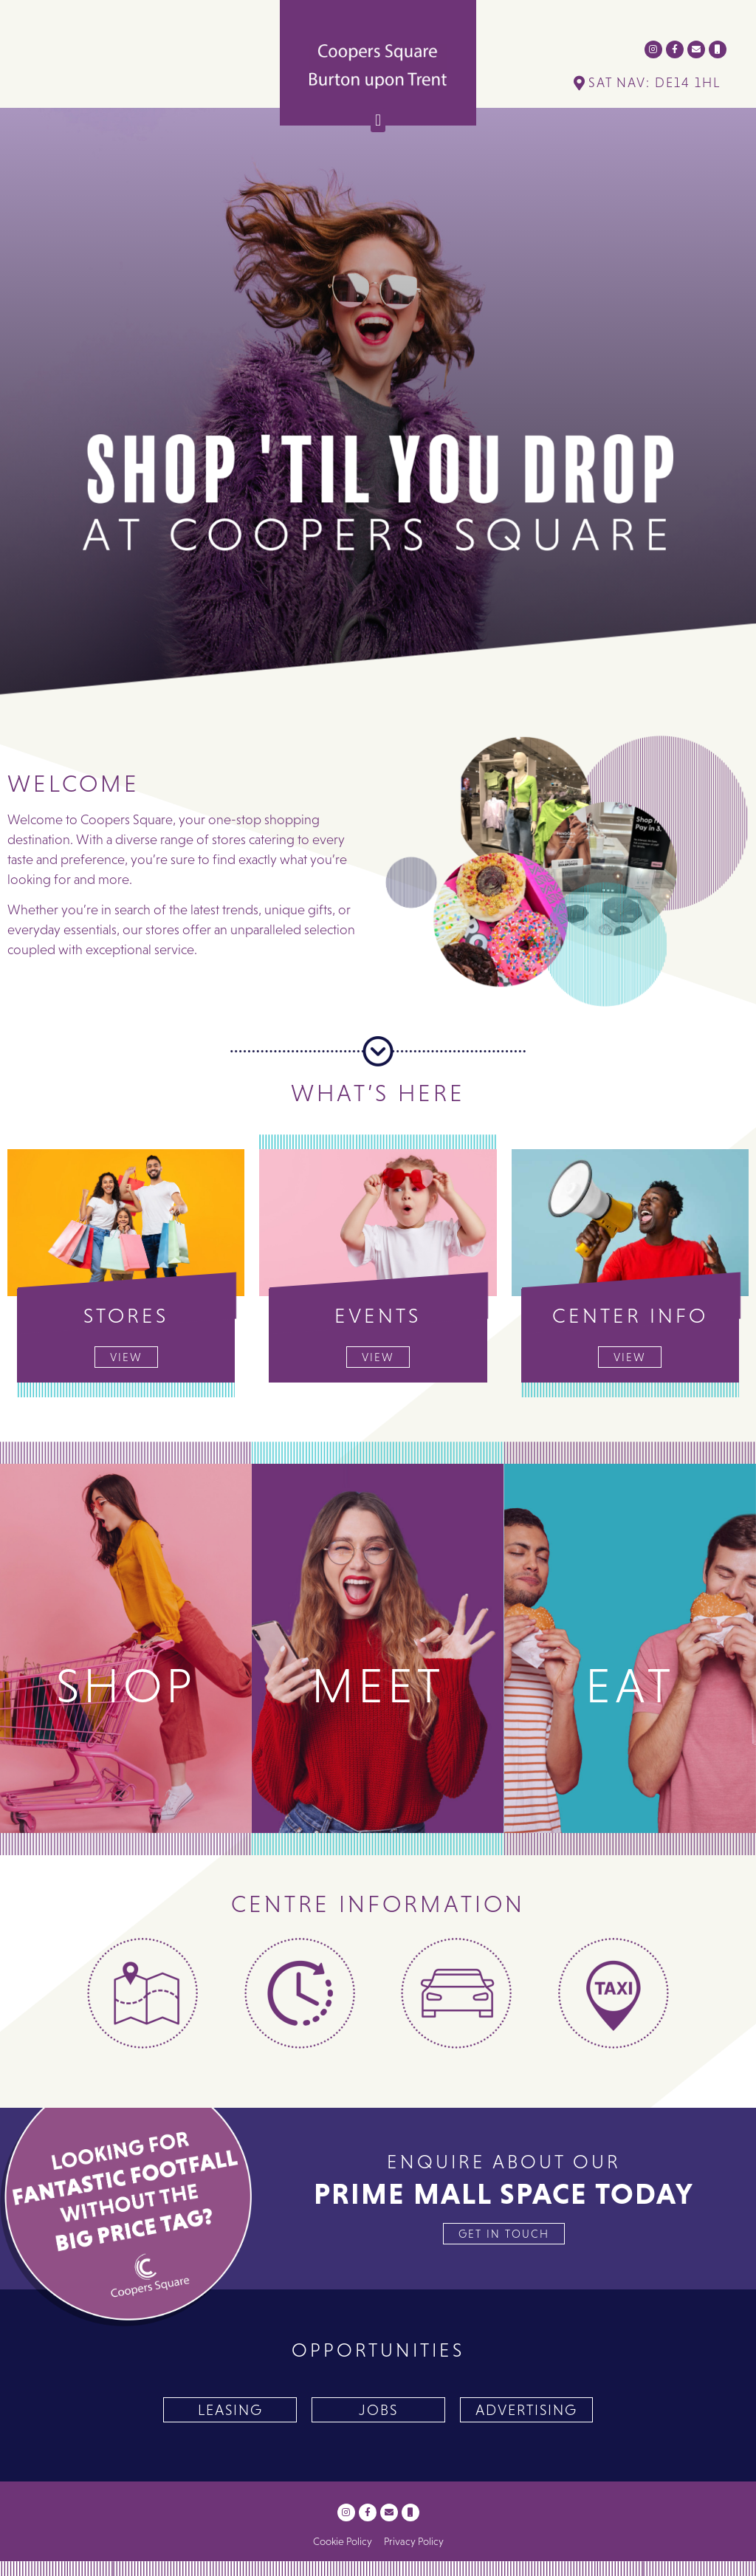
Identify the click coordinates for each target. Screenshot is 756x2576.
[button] (378, 120)
